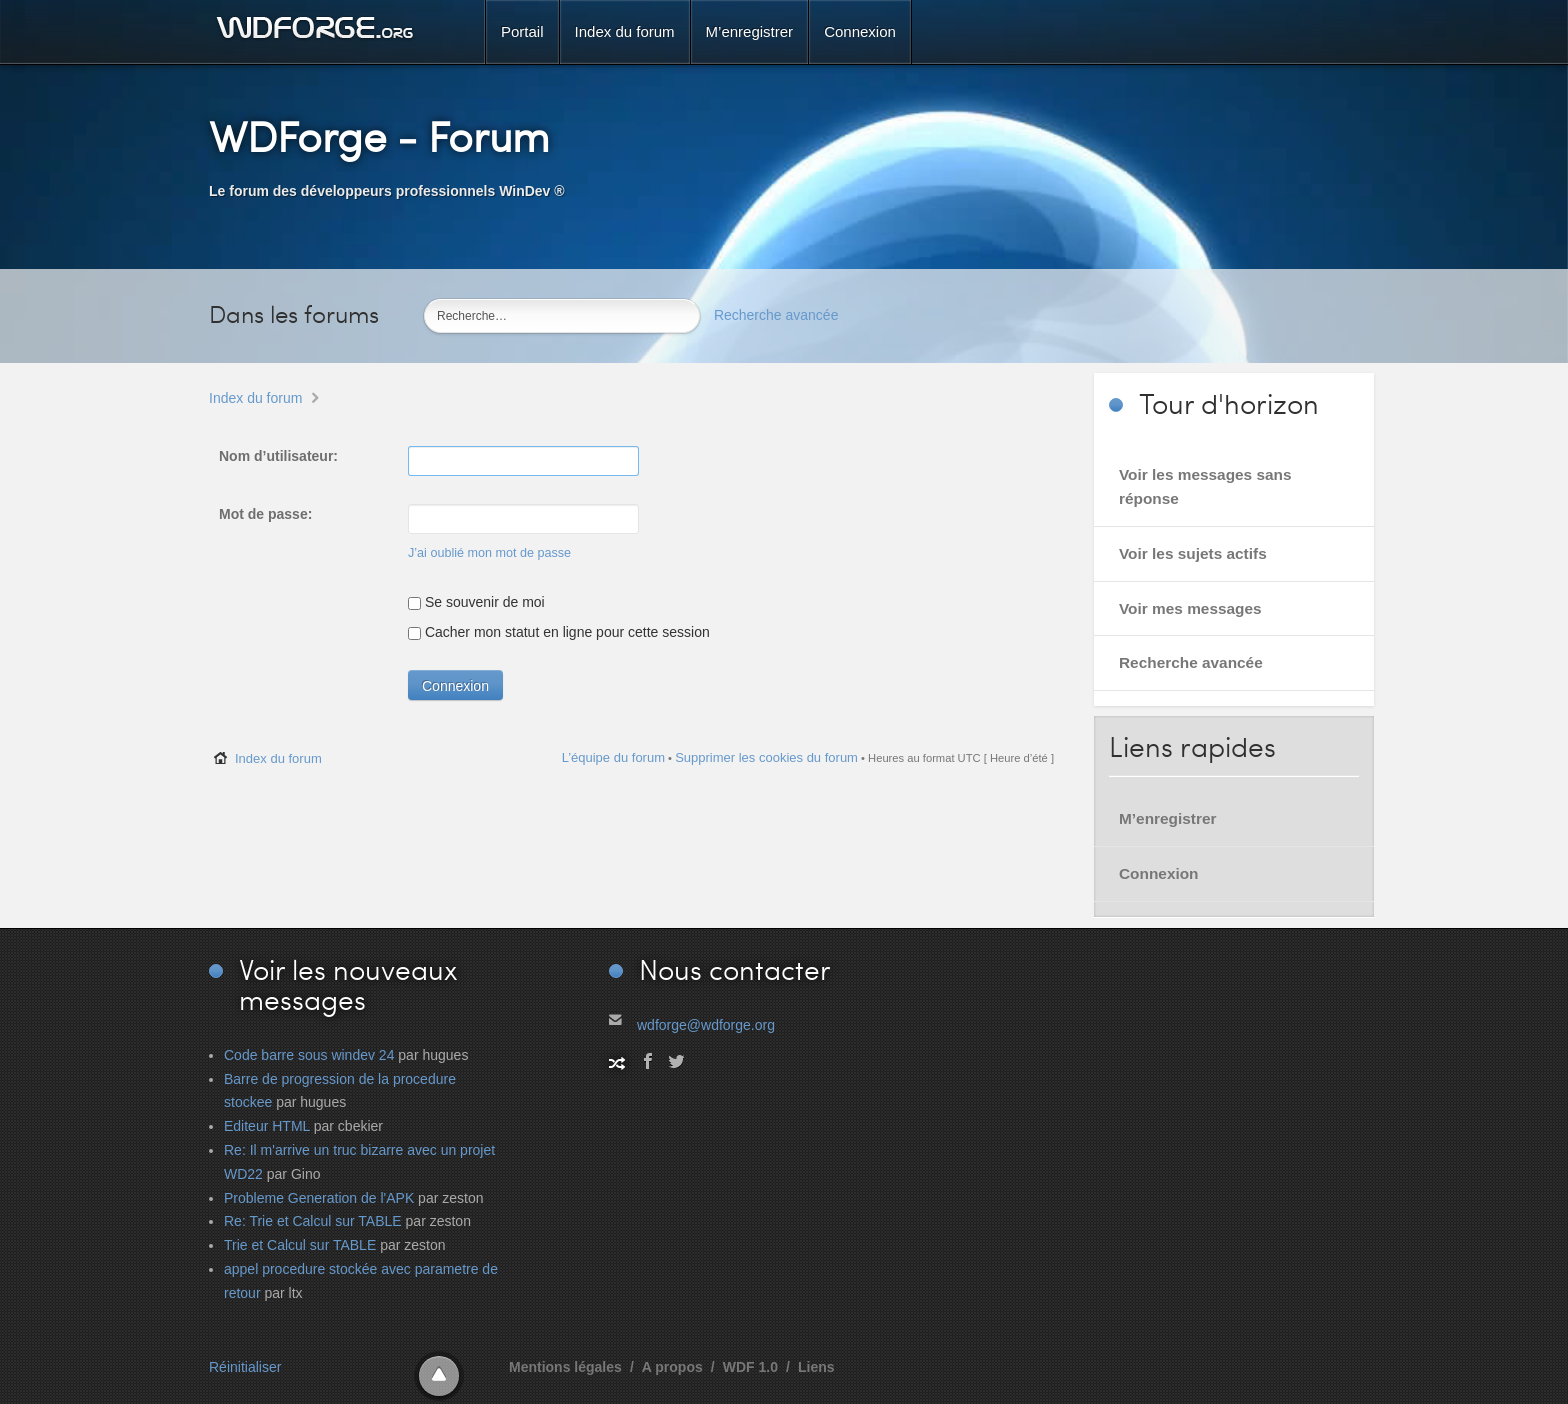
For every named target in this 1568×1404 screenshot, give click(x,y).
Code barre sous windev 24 (309, 1055)
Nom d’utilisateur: (278, 456)
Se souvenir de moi (476, 602)
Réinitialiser (245, 1367)
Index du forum (255, 398)
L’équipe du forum (613, 757)
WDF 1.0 (750, 1367)
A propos (672, 1367)
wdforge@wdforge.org (706, 1025)
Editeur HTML (267, 1126)
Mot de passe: (265, 514)
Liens (816, 1367)
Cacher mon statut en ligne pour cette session (559, 632)
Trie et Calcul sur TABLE (300, 1245)
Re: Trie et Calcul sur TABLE (313, 1221)
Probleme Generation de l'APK (319, 1198)
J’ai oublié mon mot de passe (489, 553)
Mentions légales (565, 1367)
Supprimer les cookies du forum (766, 757)
